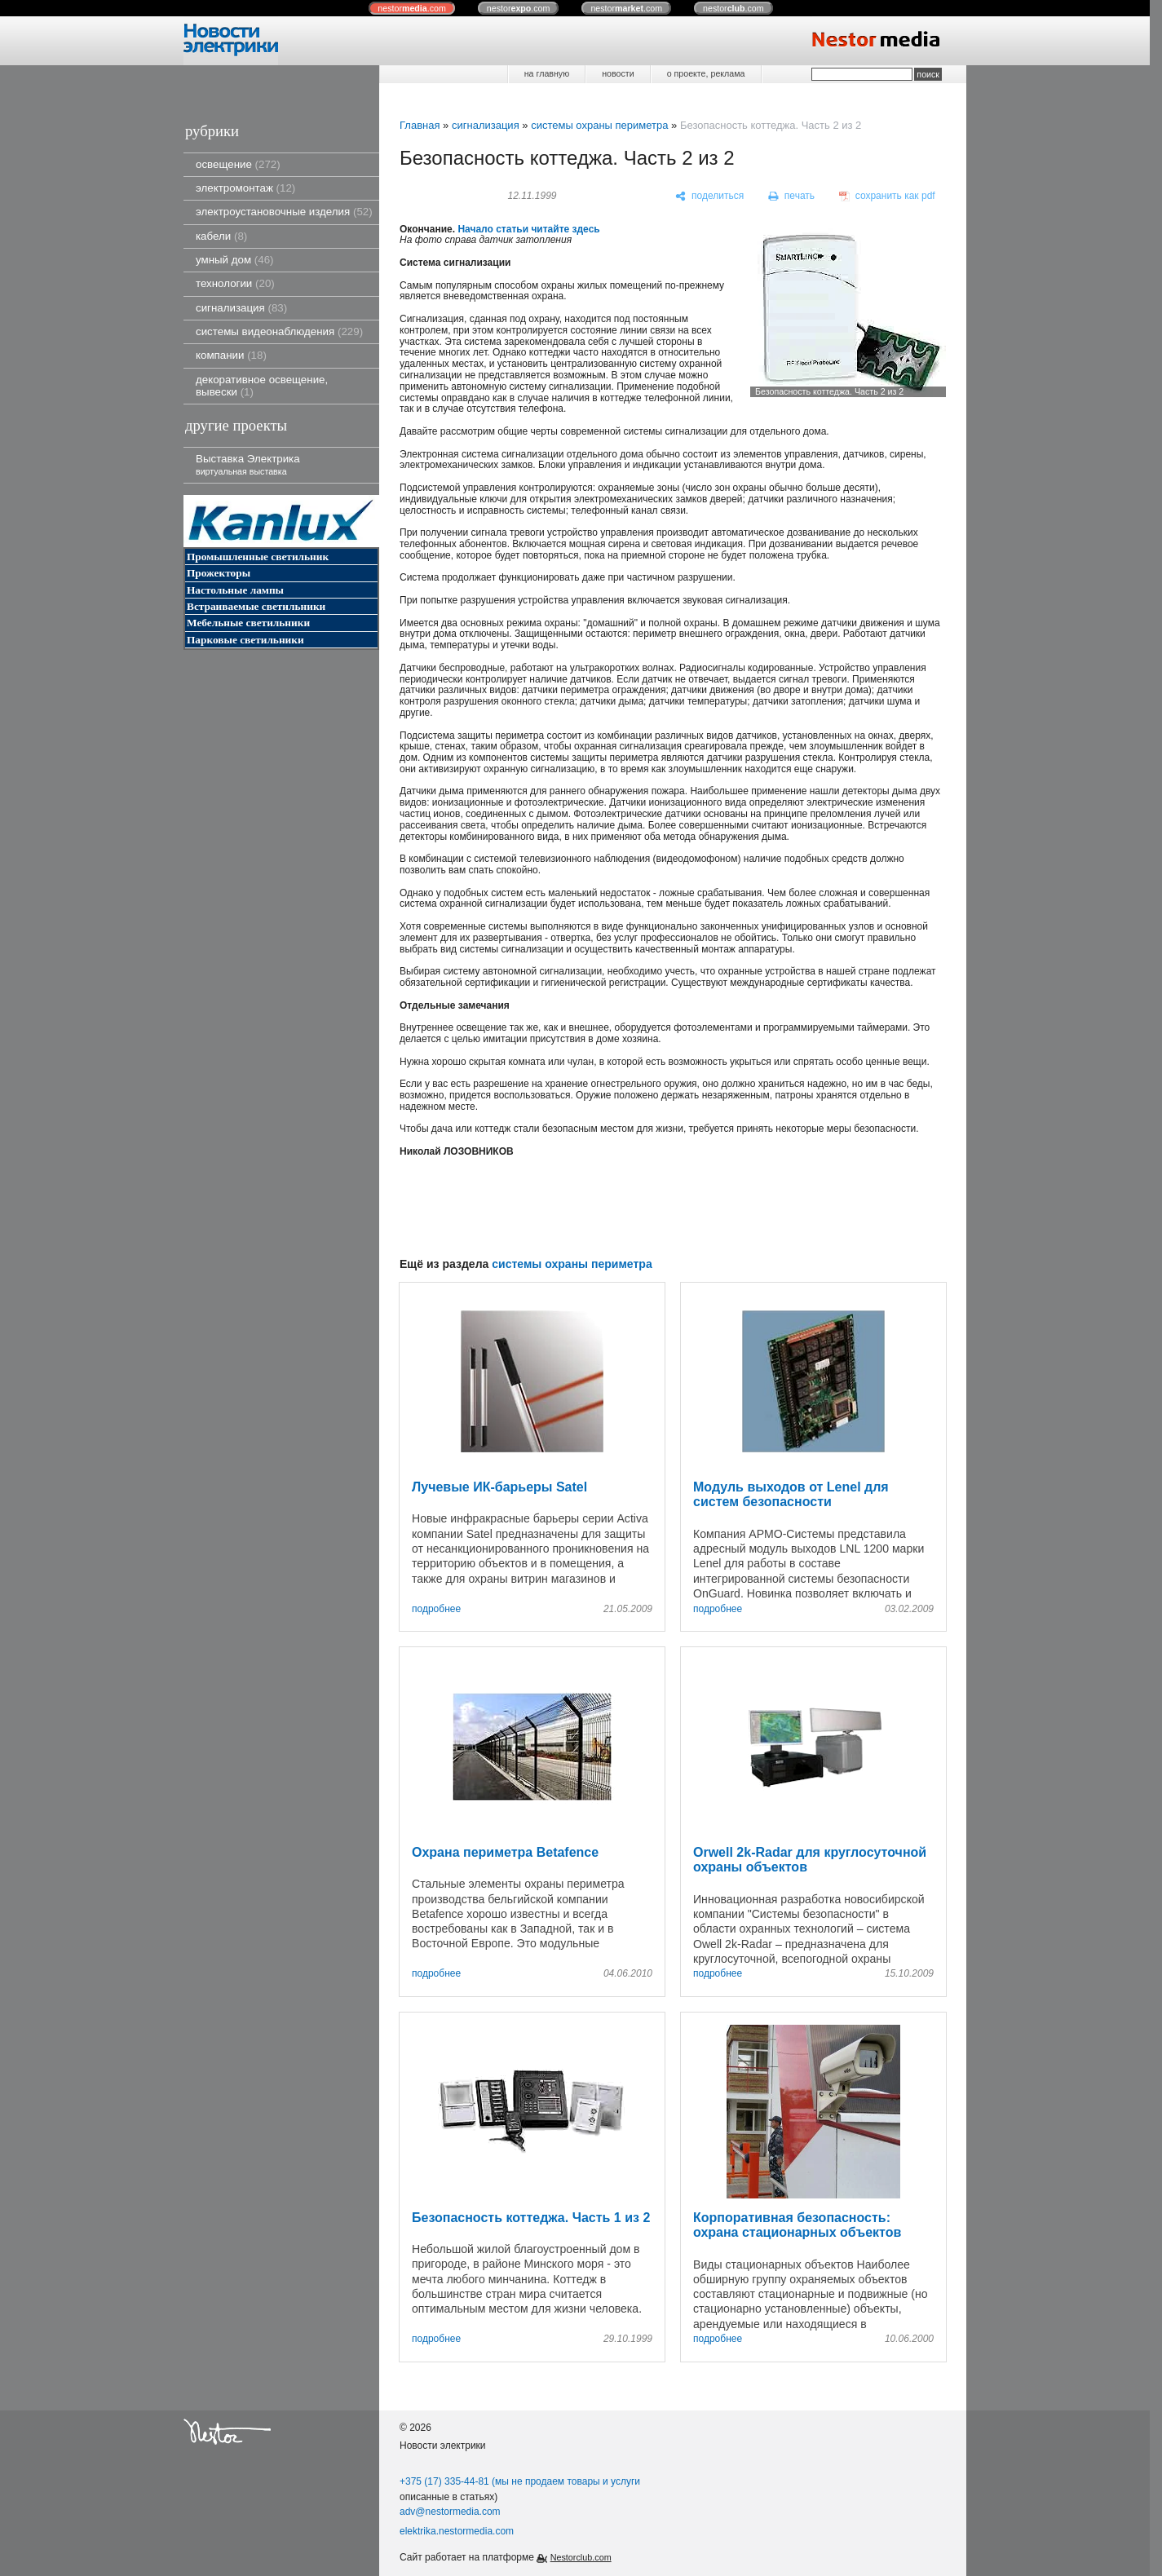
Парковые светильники (245, 640)
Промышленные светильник (258, 556)
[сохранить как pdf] (887, 196)
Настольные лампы (235, 590)
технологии (235, 283)
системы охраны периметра (599, 125)
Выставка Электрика (248, 464)
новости (618, 73)
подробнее (436, 1609)
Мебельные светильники (248, 622)
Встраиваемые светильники (256, 606)
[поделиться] (710, 196)
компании (231, 355)
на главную (546, 73)
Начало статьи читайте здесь (528, 229)
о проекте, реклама (706, 73)
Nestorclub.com (581, 2557)
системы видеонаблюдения (279, 331)
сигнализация (241, 308)
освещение (238, 164)
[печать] (792, 196)
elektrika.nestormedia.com (457, 2531)
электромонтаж (245, 188)
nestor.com (412, 8)
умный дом (235, 260)
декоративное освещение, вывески (262, 385)
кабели (221, 236)
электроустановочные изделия (284, 211)
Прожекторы (218, 573)
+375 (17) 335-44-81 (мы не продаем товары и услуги (520, 2481)
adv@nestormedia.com (450, 2511)
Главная (420, 125)
